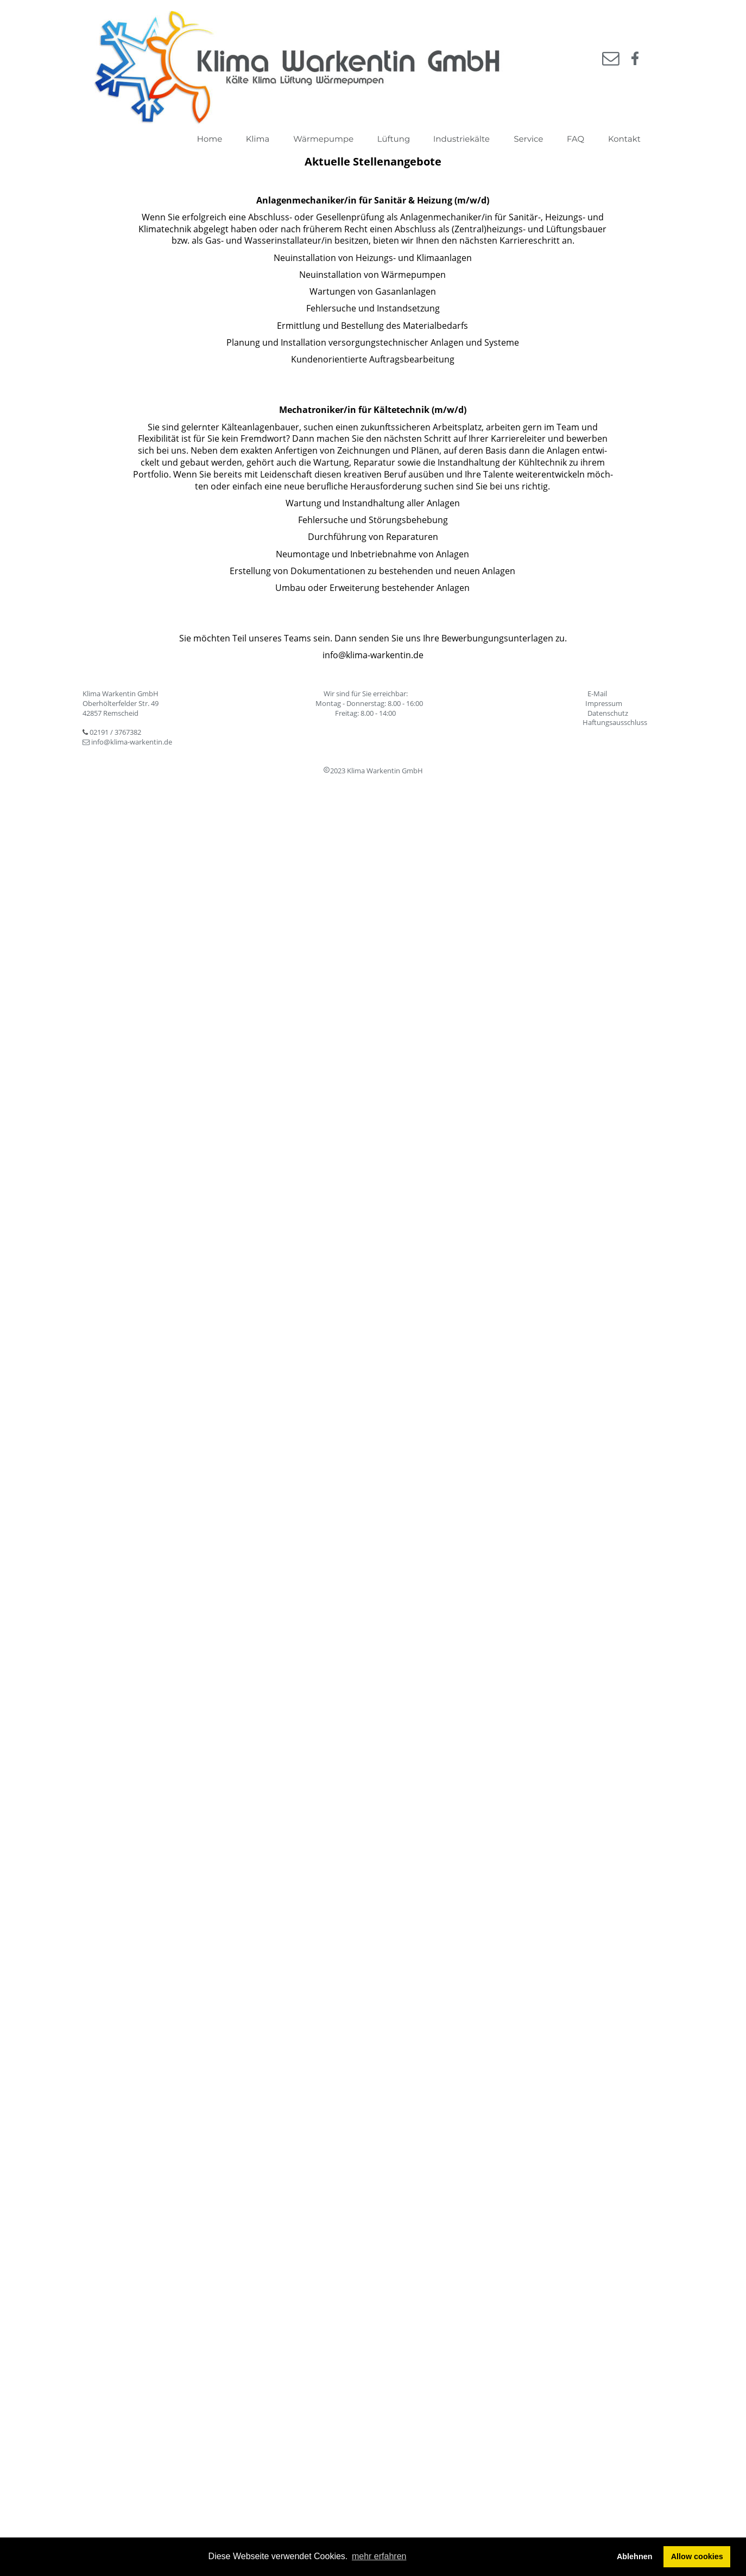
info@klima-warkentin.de (131, 742)
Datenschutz (607, 713)
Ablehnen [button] (635, 2556)
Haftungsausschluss (615, 722)
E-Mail (597, 693)
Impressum (603, 703)
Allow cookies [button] (697, 2556)
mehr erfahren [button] (379, 2556)
